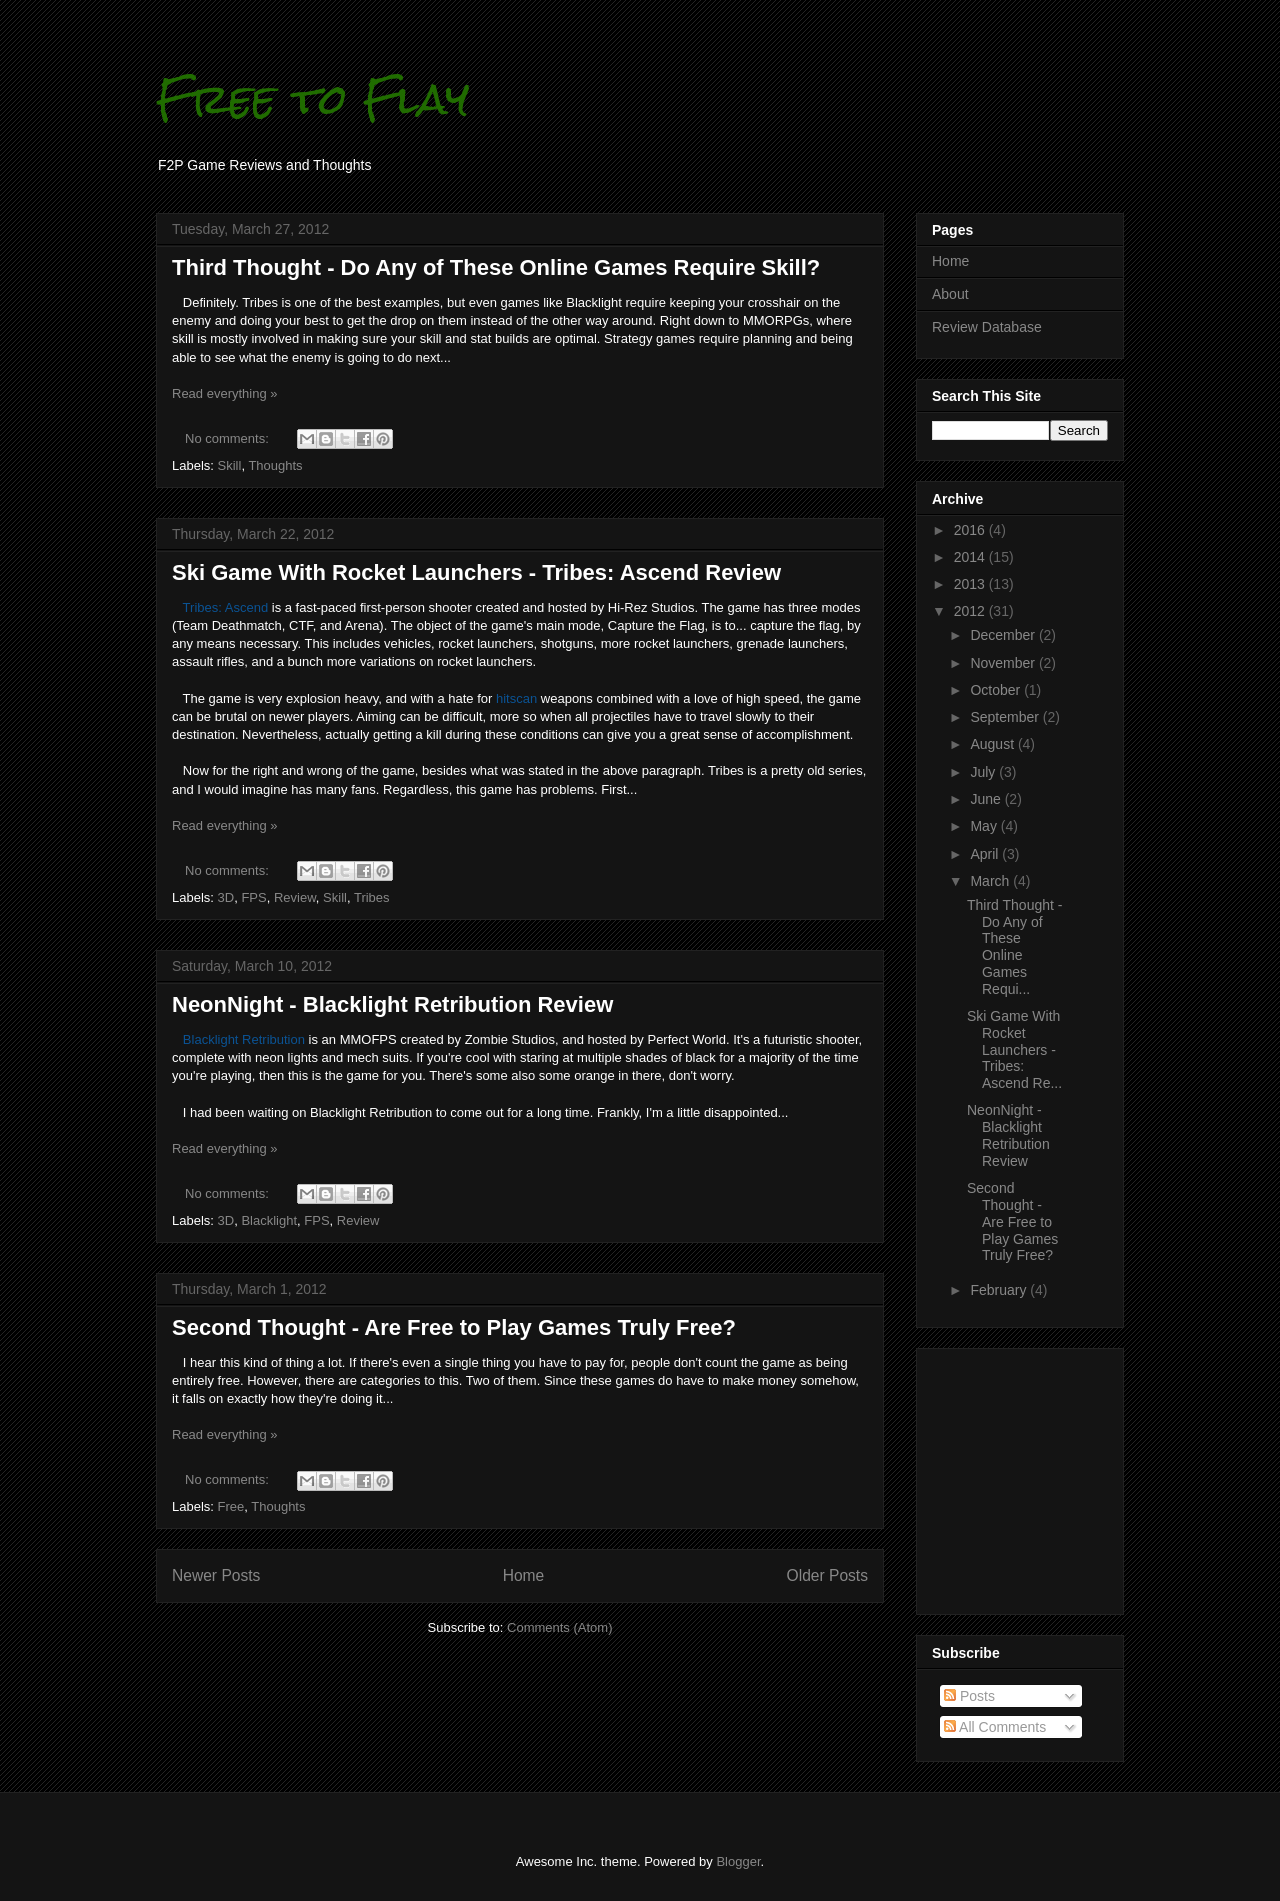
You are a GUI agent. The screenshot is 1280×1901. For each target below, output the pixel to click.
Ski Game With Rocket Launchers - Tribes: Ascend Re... (1014, 1049)
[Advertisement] (992, 1476)
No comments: (228, 438)
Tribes (372, 897)
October (997, 690)
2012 (971, 611)
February (1000, 1290)
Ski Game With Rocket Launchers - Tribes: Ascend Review (476, 572)
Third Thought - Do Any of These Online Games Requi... (1014, 947)
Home (524, 1575)
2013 (971, 584)
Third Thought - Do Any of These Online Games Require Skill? (496, 267)
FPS (253, 897)
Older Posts (827, 1575)
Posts (969, 1696)
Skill (230, 465)
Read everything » (225, 393)
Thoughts (275, 465)
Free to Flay (312, 99)
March (991, 881)
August (993, 744)
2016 (971, 530)
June (987, 799)
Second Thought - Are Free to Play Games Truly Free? (454, 1327)
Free (231, 1506)
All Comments (995, 1727)
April (986, 854)
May (985, 826)
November (1004, 663)
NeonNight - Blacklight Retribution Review (392, 1004)
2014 (971, 557)
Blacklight (269, 1220)
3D (226, 897)
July (984, 772)
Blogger (738, 1861)
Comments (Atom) (559, 1627)
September (1006, 717)
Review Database (987, 327)
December (1004, 635)
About (950, 294)
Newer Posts (216, 1575)
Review (295, 897)
